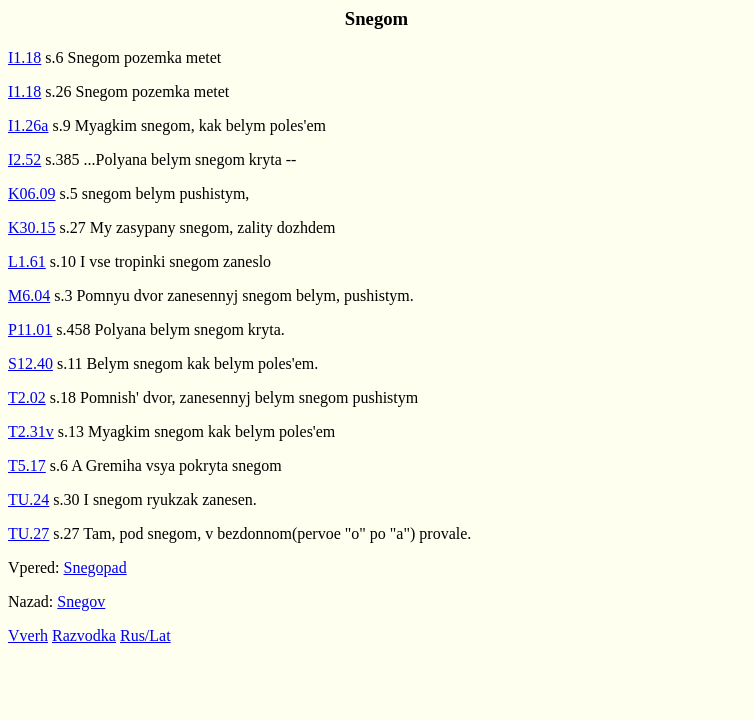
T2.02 (27, 397)
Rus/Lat (145, 635)
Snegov (81, 601)
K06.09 (32, 193)
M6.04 (29, 295)
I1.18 (24, 57)
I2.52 (24, 159)
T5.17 (27, 465)
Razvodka (84, 635)
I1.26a (28, 125)
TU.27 (28, 533)
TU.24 (28, 499)
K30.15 (32, 227)
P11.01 (30, 329)
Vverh (28, 635)
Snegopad (95, 567)
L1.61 (27, 261)
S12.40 (30, 363)
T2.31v (31, 431)
